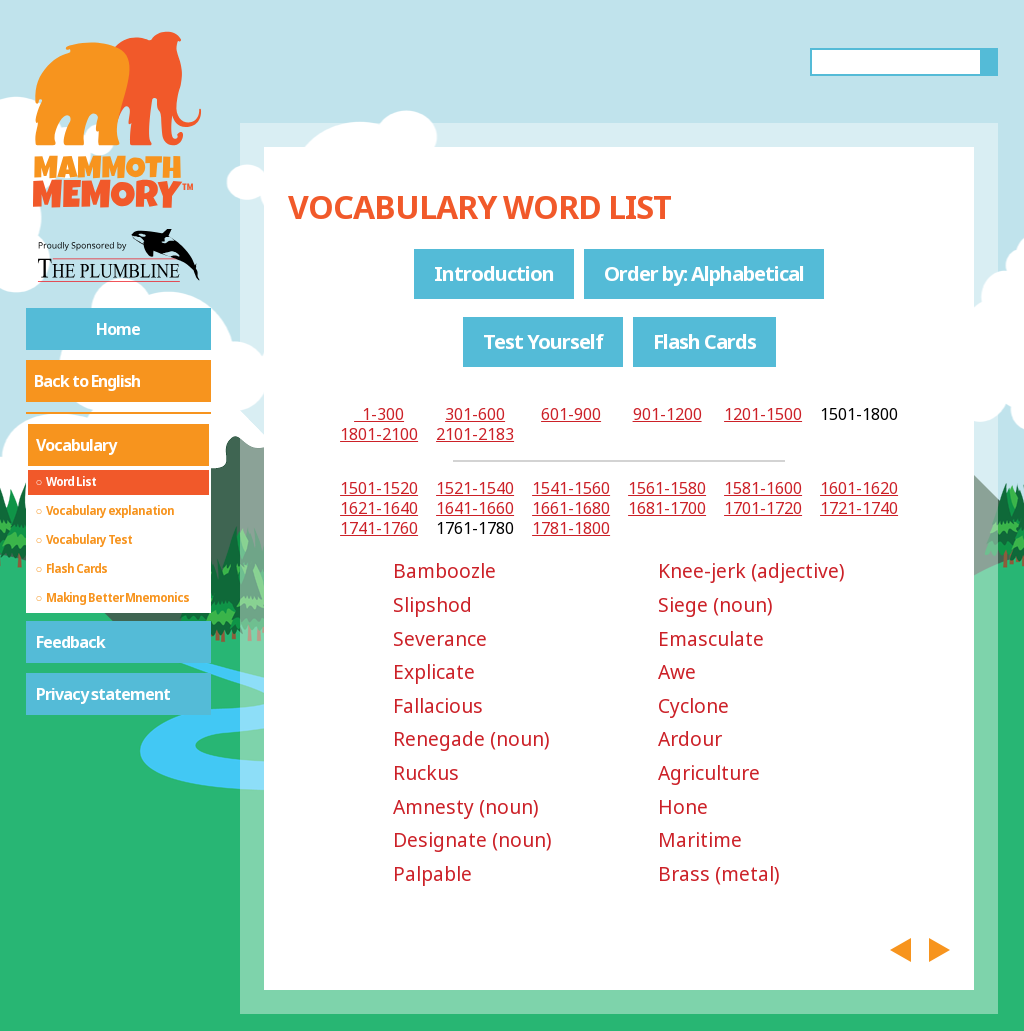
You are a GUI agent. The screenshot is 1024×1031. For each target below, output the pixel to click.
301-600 (475, 414)
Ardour (690, 738)
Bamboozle (444, 570)
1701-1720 (763, 508)
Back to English (87, 381)
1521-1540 (475, 488)
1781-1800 (571, 528)
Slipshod (432, 604)
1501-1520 (379, 488)
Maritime (700, 839)
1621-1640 (379, 508)
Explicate (434, 671)
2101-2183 (475, 434)
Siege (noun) (715, 604)
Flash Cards (704, 341)
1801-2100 (379, 434)
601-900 (571, 414)
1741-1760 (379, 528)
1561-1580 (667, 488)
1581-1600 (763, 488)
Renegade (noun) (471, 738)
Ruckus (426, 772)
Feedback (70, 642)
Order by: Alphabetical (704, 273)
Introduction (494, 273)
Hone (683, 806)
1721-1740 (859, 508)
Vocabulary (76, 445)
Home (118, 329)
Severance (440, 638)
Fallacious (438, 705)
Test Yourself (543, 341)
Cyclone (693, 705)
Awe (677, 671)
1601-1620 (859, 488)
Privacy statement (103, 694)
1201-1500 (763, 414)
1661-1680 (571, 508)
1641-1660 (475, 508)
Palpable (432, 873)
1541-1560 (571, 488)
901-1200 (667, 414)
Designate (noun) (472, 839)
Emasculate (711, 638)
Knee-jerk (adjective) (751, 570)
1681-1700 (667, 508)
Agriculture (709, 772)
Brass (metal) (719, 873)
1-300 (379, 414)
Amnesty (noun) (466, 806)
